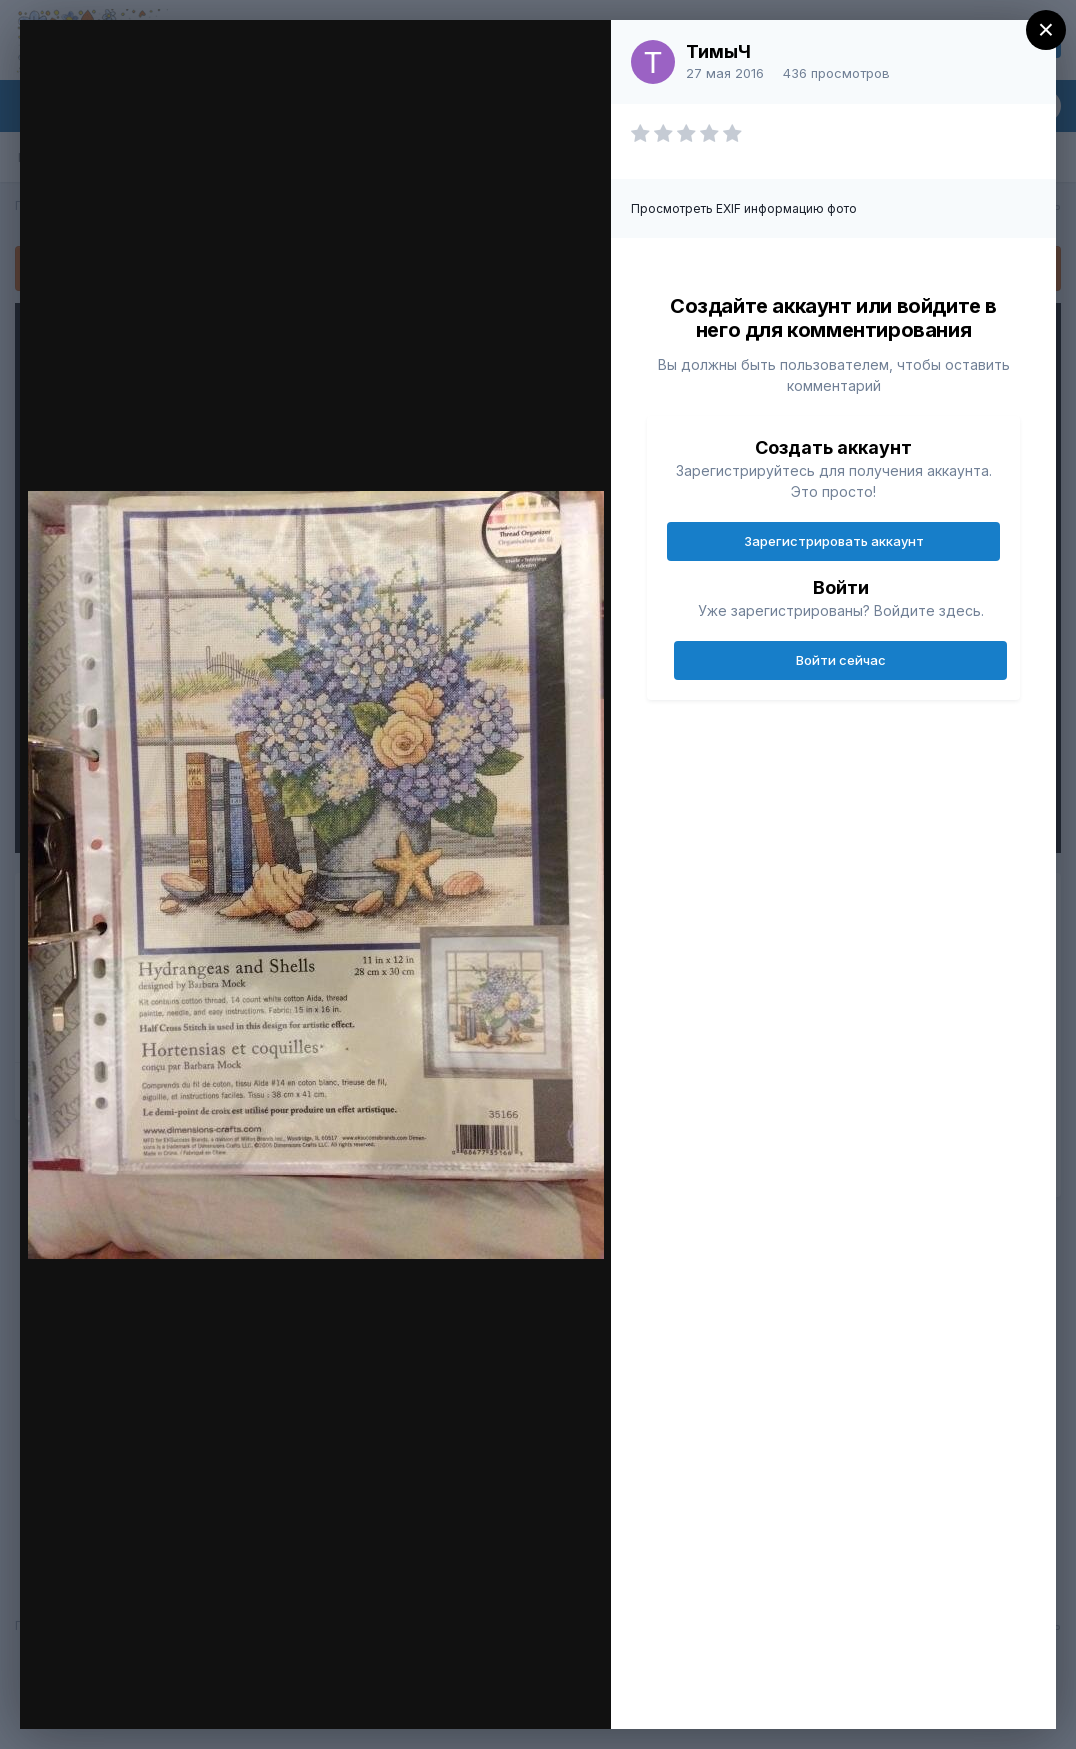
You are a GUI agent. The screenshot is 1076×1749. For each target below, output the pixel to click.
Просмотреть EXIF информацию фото (744, 208)
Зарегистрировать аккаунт (834, 541)
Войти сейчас (841, 660)
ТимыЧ (718, 51)
